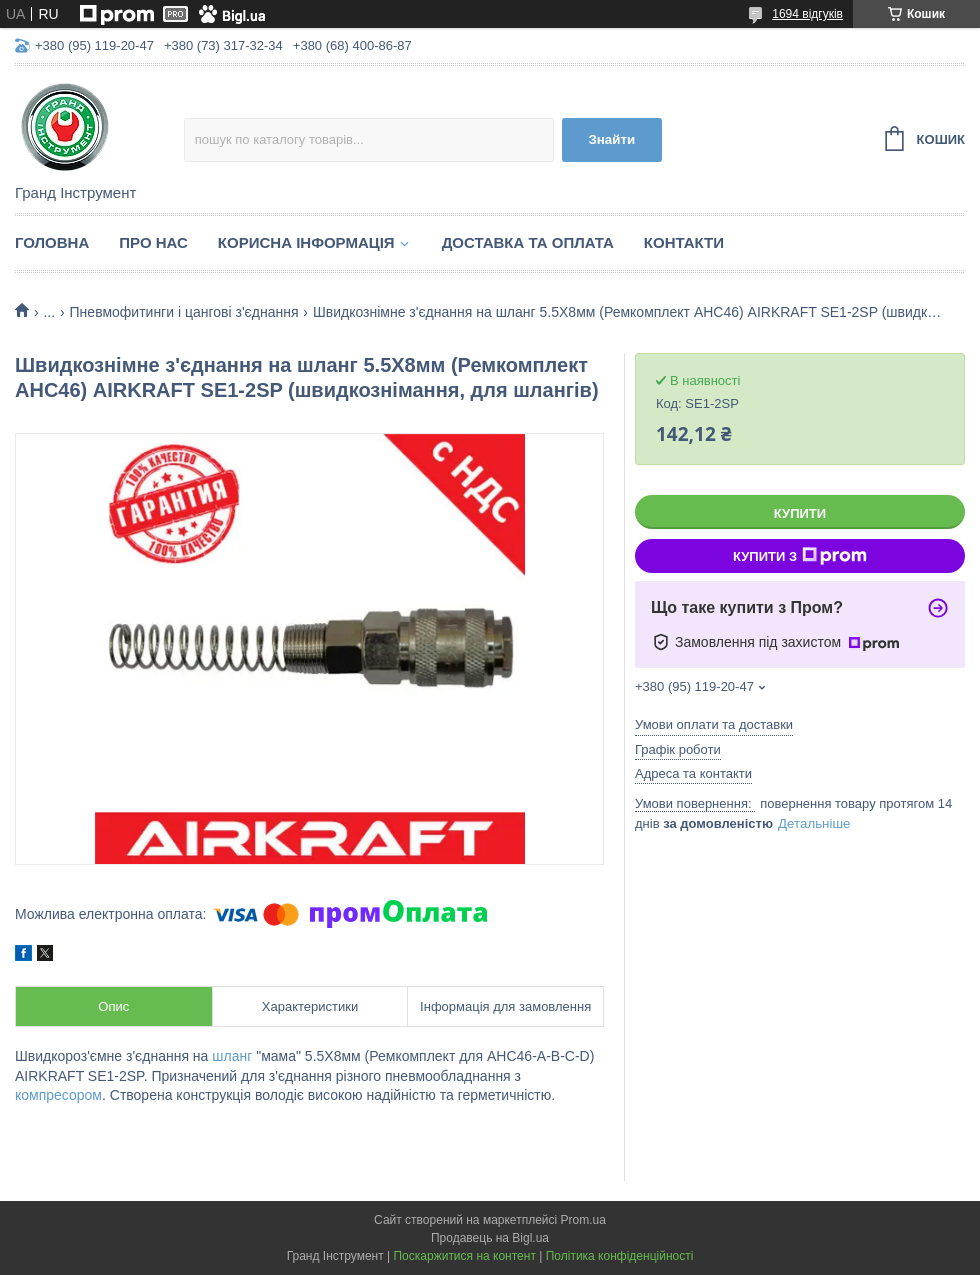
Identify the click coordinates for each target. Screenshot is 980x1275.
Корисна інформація (306, 242)
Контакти (684, 242)
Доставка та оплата (528, 242)
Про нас (153, 242)
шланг (232, 1056)
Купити (800, 513)
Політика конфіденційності (620, 1256)
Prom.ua (583, 1220)
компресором (58, 1095)
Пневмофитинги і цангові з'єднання (184, 312)
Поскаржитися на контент (464, 1256)
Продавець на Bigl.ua (490, 1238)
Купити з (800, 556)
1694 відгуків (807, 14)
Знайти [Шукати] (611, 139)
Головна (52, 242)
